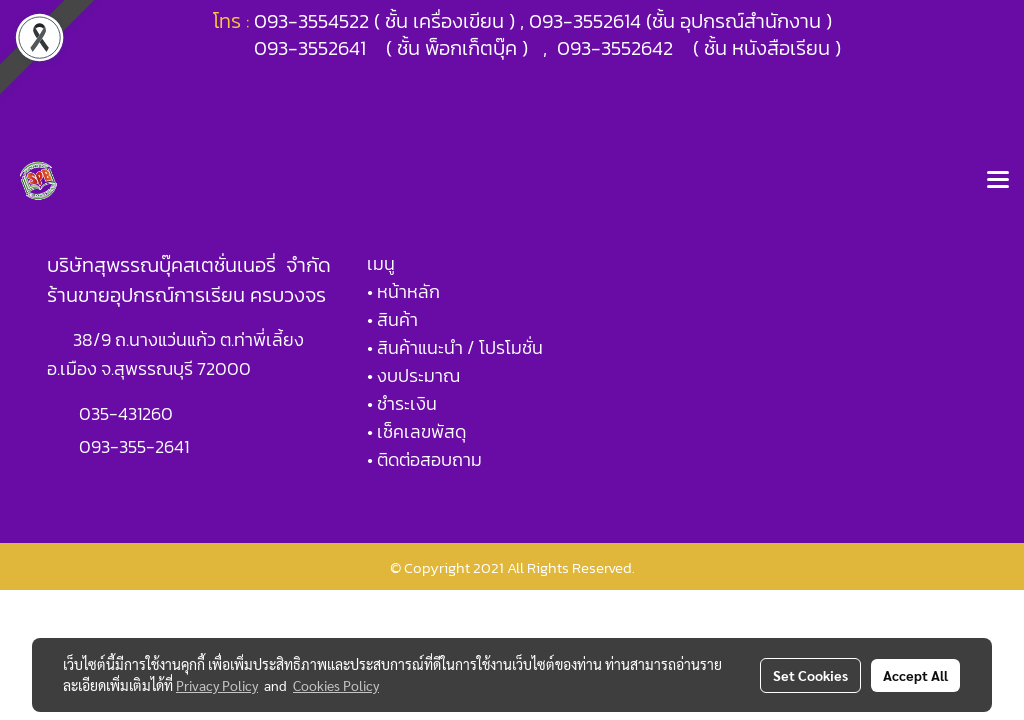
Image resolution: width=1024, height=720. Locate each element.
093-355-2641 (134, 446)
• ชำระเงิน (402, 403)
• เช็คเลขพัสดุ (416, 431)
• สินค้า (392, 319)
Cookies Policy (336, 685)
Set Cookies (810, 675)
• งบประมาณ (413, 375)
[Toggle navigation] (998, 181)
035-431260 (128, 413)
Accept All (915, 675)
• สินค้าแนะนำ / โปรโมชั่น (455, 347)
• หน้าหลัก (403, 291)
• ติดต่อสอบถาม (424, 459)
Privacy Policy (217, 685)
